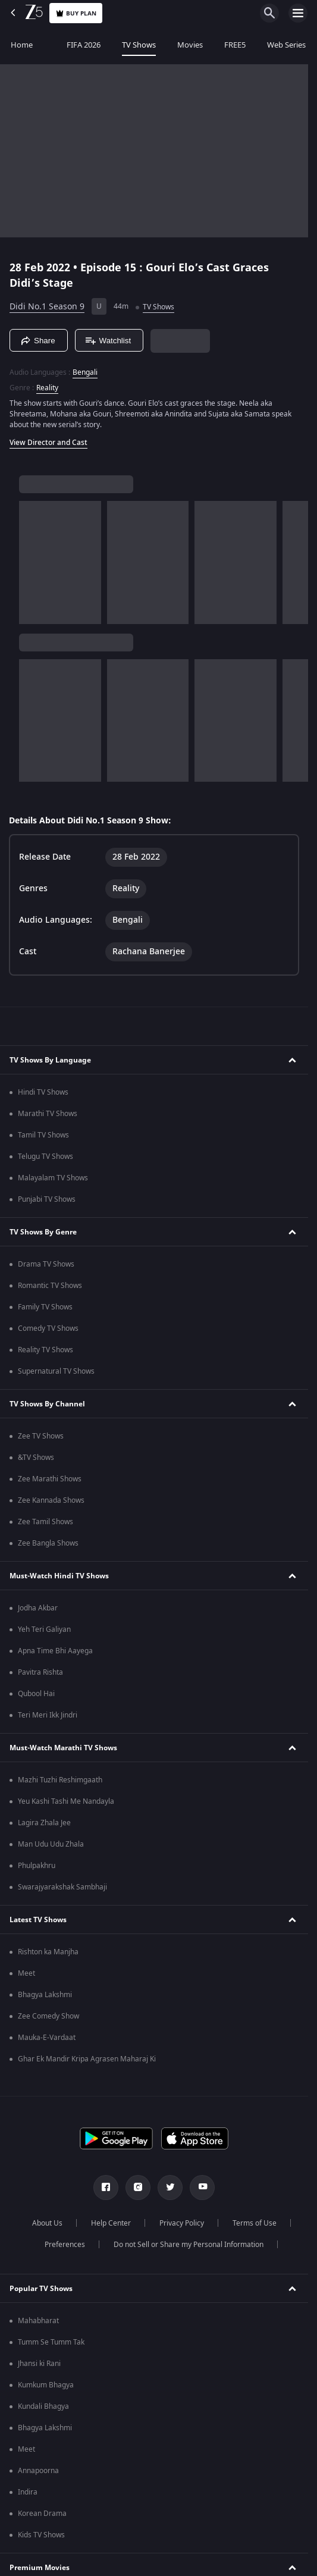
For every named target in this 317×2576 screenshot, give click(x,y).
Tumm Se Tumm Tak (51, 2342)
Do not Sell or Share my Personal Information (188, 2244)
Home (22, 45)
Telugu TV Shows (45, 1156)
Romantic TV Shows (50, 1285)
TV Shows (139, 45)
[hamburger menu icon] (297, 13)
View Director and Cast (48, 442)
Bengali (85, 372)
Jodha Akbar (38, 1608)
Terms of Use (255, 2223)
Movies (190, 45)
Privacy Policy (181, 2223)
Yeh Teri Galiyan (44, 1629)
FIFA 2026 (77, 45)
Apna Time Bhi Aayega (55, 1651)
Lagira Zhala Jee (44, 1822)
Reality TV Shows (45, 1350)
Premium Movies (40, 2567)
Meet (26, 1973)
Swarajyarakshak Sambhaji (62, 1887)
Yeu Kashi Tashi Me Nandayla (66, 1801)
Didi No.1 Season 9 (47, 306)
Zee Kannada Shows (51, 1500)
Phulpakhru (36, 1865)
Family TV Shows (45, 1307)
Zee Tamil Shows (45, 1521)
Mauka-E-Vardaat (47, 2037)
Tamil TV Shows (43, 1135)
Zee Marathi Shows (49, 1479)
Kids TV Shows (41, 2535)
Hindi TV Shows (43, 1092)
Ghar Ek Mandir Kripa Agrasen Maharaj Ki (87, 2059)
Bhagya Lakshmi (45, 1994)
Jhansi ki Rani (39, 2363)
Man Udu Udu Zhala (51, 1844)
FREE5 (235, 45)
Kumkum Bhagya (46, 2385)
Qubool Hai (36, 1693)
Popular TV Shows (41, 2288)
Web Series (286, 45)
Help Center (111, 2223)
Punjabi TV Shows (47, 1199)
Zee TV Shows (41, 1436)
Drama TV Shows (46, 1264)
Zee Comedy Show (48, 2016)
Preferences (65, 2244)
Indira (27, 2492)
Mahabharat (38, 2320)
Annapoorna (38, 2470)
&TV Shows (36, 1457)
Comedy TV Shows (48, 1328)
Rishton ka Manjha (48, 1952)
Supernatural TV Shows (56, 1371)
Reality (47, 388)
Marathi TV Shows (47, 1113)
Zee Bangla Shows (48, 1543)
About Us (47, 2223)
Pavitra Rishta (40, 1672)
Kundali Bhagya (43, 2406)
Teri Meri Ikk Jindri (47, 1715)
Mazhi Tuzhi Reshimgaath (60, 1780)
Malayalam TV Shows (53, 1178)
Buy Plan (75, 13)
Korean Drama (42, 2513)
